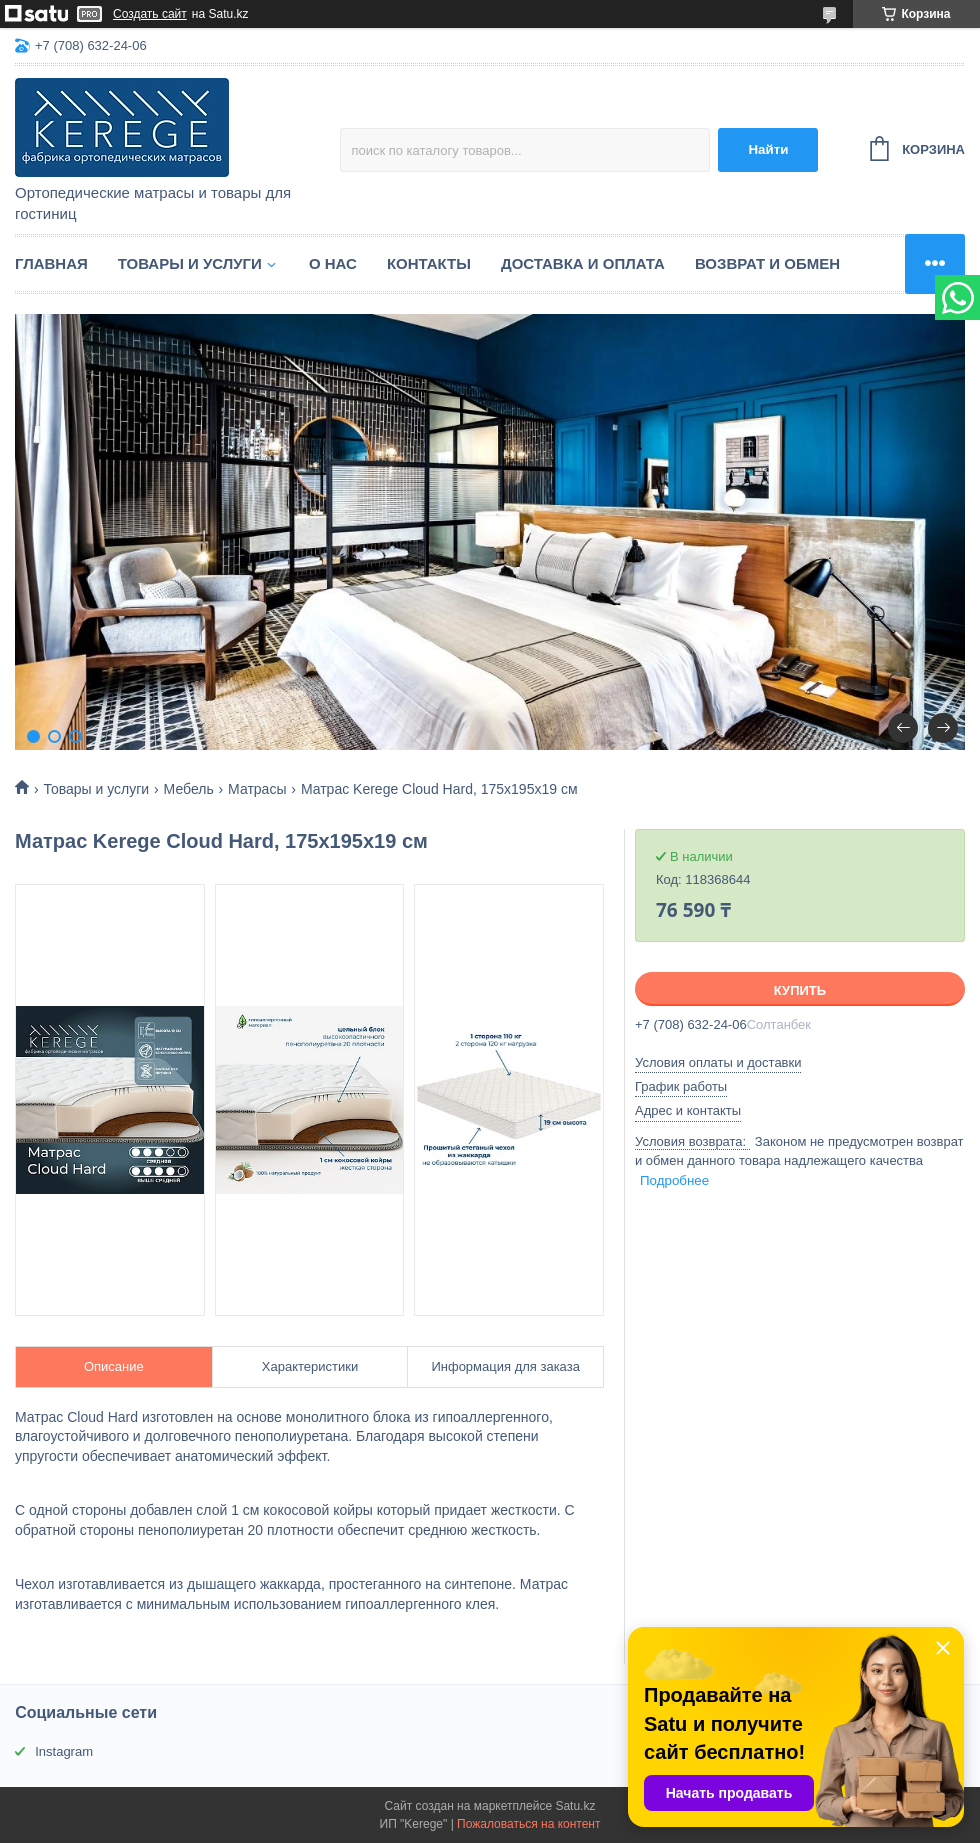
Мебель (189, 789)
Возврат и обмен (767, 263)
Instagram (64, 1751)
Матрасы (257, 789)
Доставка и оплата (583, 263)
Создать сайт (150, 14)
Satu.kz (575, 1806)
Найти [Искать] (768, 149)
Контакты (429, 263)
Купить (800, 990)
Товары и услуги (190, 263)
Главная (51, 263)
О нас (333, 263)
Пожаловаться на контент (528, 1824)
